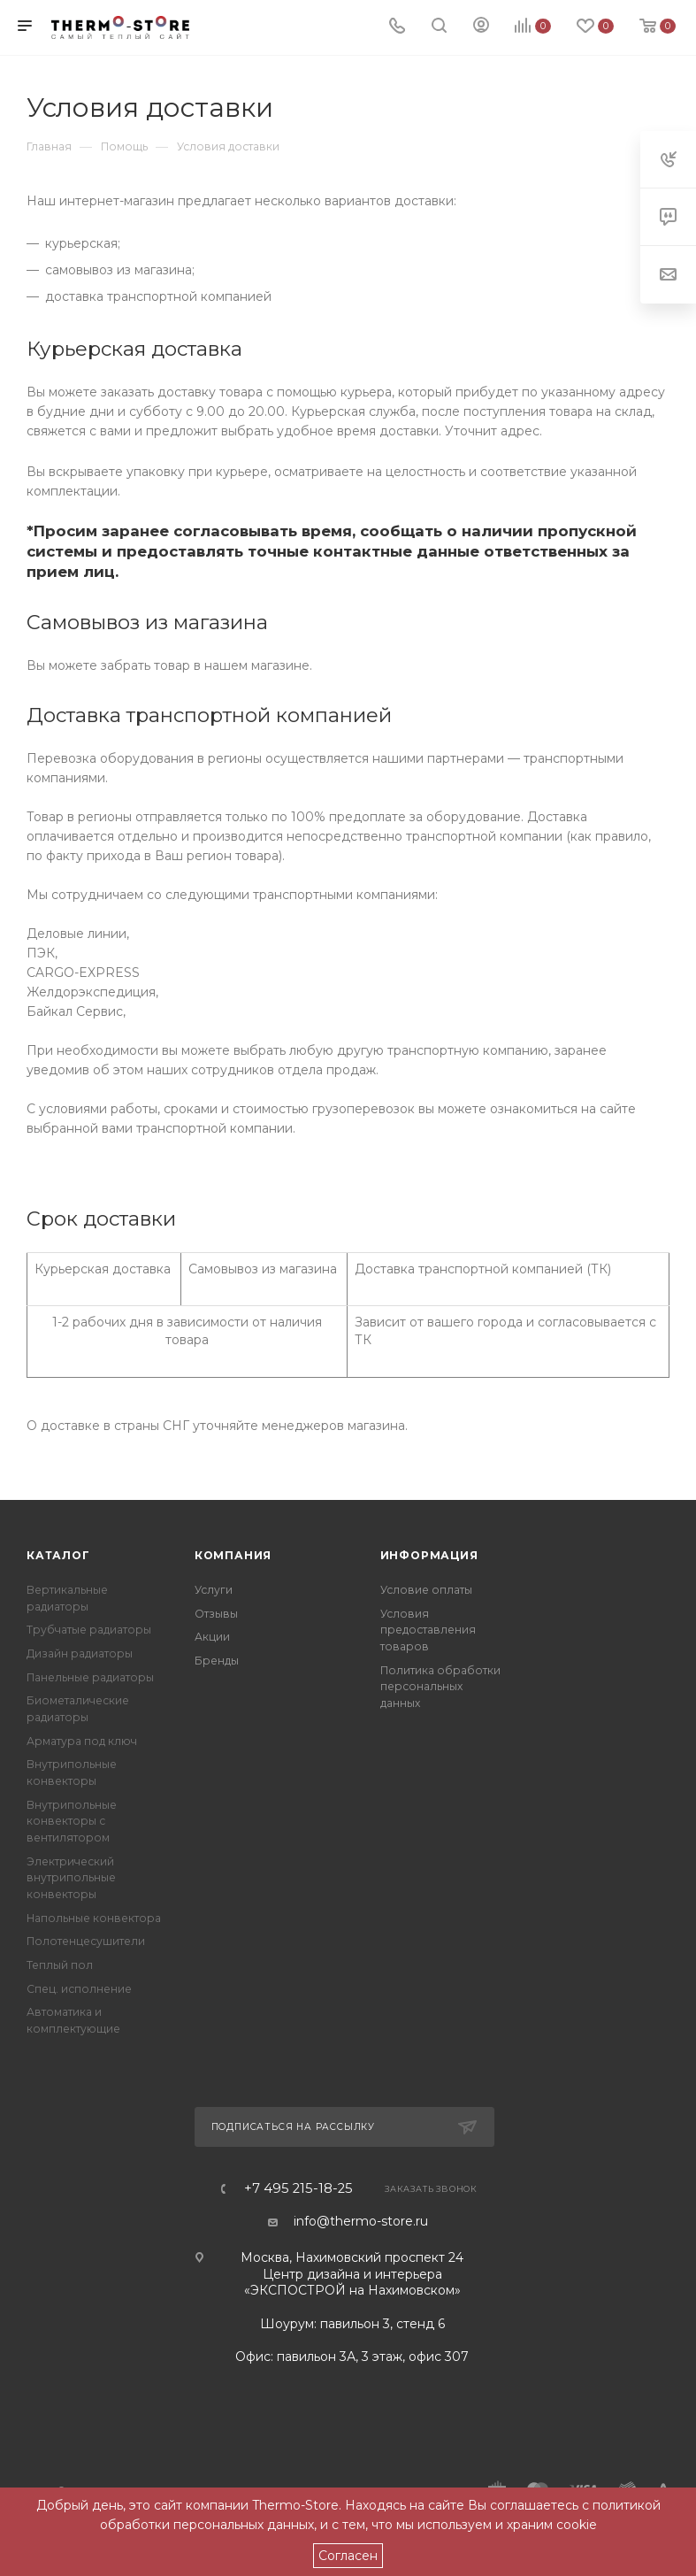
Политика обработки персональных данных (440, 1687)
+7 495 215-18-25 (298, 2188)
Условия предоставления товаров (428, 1630)
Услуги (214, 1589)
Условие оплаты (426, 1589)
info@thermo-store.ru (361, 2221)
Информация (429, 1555)
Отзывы (216, 1613)
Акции (212, 1636)
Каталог (58, 1555)
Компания (233, 1555)
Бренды (217, 1660)
